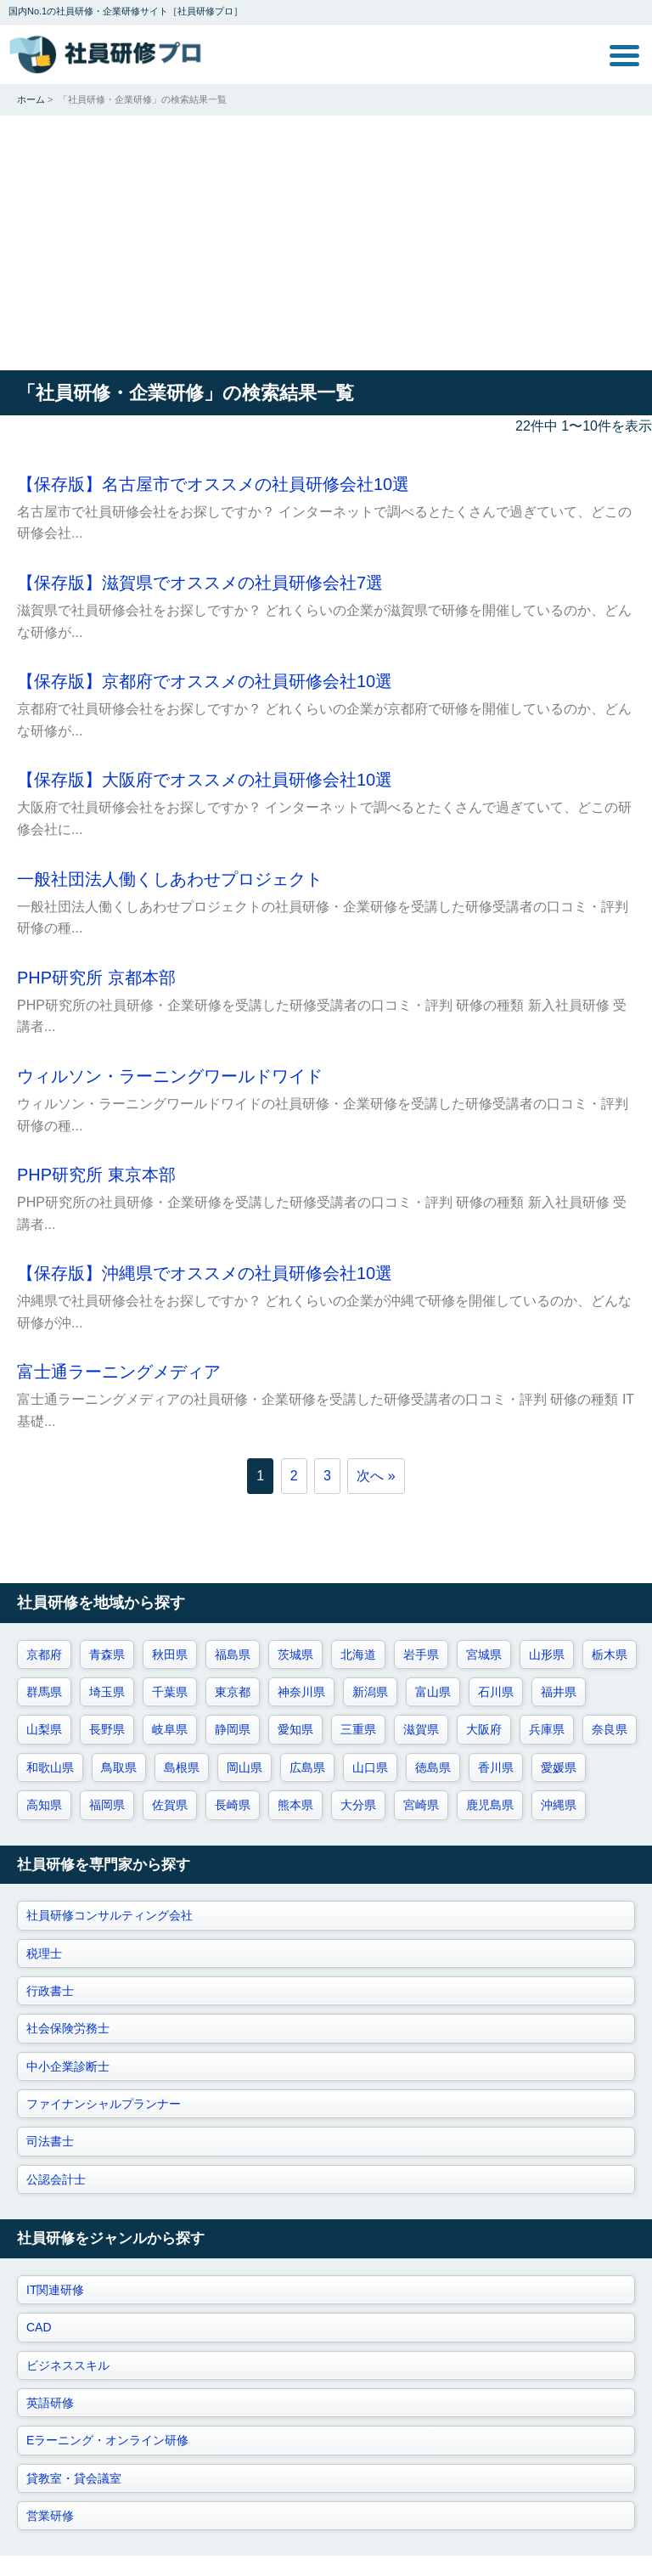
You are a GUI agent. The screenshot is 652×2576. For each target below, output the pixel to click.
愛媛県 (558, 1767)
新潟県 (370, 1692)
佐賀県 (170, 1805)
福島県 (232, 1654)
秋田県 (170, 1654)
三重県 (358, 1729)
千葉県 (170, 1692)
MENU (624, 56)
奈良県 (609, 1729)
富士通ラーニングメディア (119, 1371)
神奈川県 (301, 1692)
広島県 (307, 1767)
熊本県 (295, 1805)
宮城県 (484, 1654)
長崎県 (232, 1805)
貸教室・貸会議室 (73, 2478)
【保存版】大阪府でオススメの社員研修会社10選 (204, 779)
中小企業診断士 (68, 2066)
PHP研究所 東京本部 (96, 1174)
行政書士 (50, 1991)
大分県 (358, 1805)
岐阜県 (170, 1729)
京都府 (44, 1654)
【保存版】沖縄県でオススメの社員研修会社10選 (204, 1273)
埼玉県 (107, 1692)
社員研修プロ (106, 54)
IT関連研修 (55, 2290)
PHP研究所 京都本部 (96, 977)
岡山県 (244, 1767)
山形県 (547, 1654)
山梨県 (44, 1729)
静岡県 (232, 1729)
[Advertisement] (326, 243)
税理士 (44, 1953)
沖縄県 (558, 1805)
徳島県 (433, 1767)
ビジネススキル (68, 2365)
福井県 (558, 1692)
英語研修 (50, 2403)
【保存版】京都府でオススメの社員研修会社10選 (204, 681)
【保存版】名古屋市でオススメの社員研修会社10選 (213, 484)
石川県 (496, 1692)
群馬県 (44, 1692)
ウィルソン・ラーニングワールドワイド (170, 1076)
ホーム (31, 99)
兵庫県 (547, 1729)
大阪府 (484, 1729)
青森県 (107, 1654)
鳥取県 (119, 1767)
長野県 (107, 1729)
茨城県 (295, 1654)
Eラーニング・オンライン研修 (107, 2440)
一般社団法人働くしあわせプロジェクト (170, 879)
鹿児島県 (490, 1805)
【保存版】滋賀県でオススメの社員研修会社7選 (200, 582)
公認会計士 (56, 2179)
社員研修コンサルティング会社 (109, 1915)
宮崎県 (421, 1805)
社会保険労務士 (68, 2028)
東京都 (232, 1692)
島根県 (182, 1767)
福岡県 (107, 1805)
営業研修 (50, 2515)
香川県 (496, 1767)
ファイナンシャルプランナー (103, 2104)
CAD (39, 2327)
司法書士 (50, 2141)
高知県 (44, 1805)
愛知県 (295, 1729)
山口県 (370, 1767)
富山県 (433, 1692)
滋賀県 (421, 1729)
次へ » (376, 1475)
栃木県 (609, 1654)
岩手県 (421, 1654)
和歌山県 (50, 1767)
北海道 (358, 1654)
